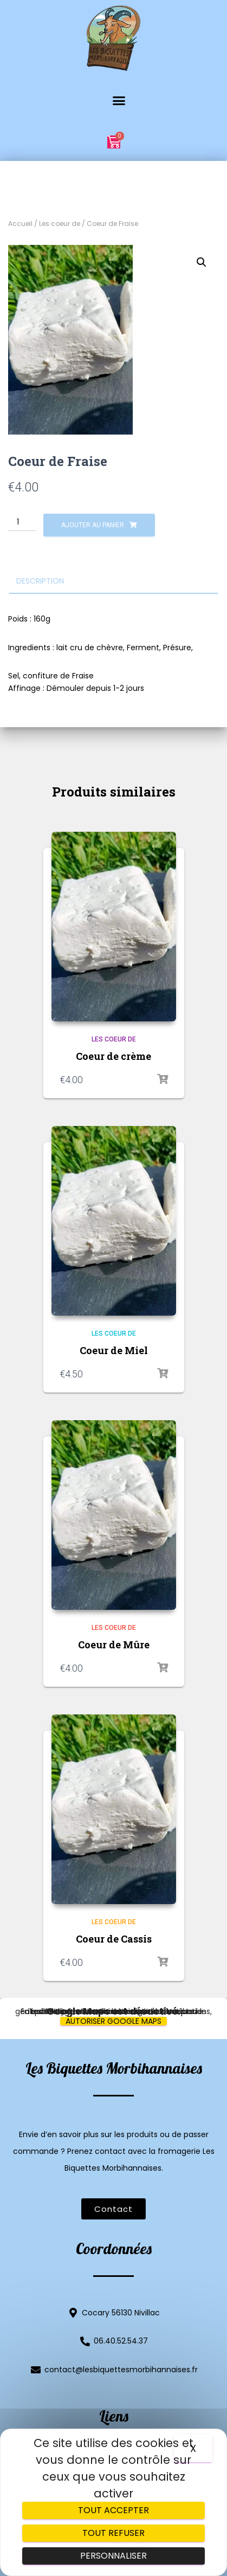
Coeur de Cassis (114, 1938)
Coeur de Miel (114, 1350)
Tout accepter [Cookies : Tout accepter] (113, 2510)
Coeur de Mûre (114, 1644)
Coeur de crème (113, 1056)
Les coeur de (59, 223)
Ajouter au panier (92, 525)
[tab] (113, 581)
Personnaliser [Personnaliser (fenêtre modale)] (113, 2555)
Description (40, 580)
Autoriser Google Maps (113, 2021)
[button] (113, 100)
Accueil (20, 223)
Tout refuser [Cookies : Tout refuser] (113, 2533)
